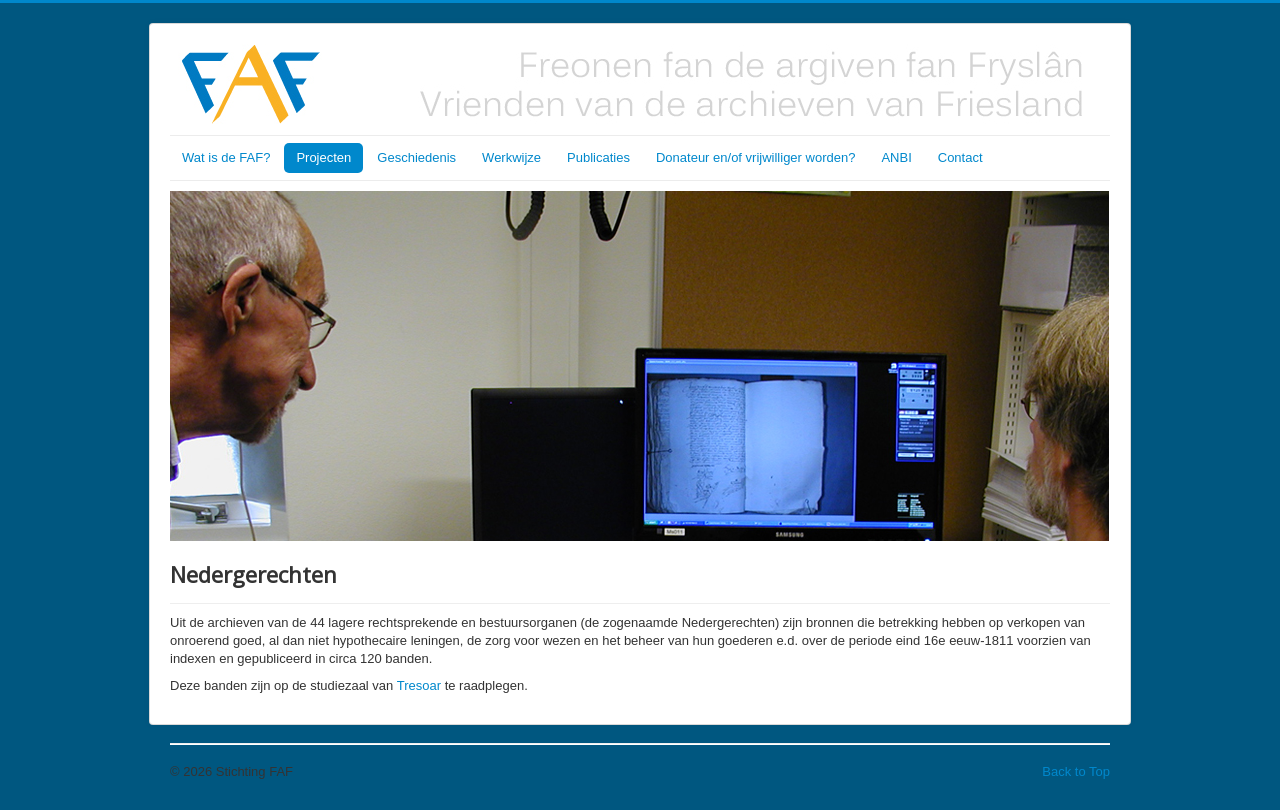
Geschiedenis (416, 157)
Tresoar (419, 685)
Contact (960, 157)
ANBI (896, 157)
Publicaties (598, 157)
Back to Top (1076, 771)
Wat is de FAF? (226, 157)
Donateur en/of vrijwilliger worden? (755, 157)
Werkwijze (511, 157)
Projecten (323, 157)
